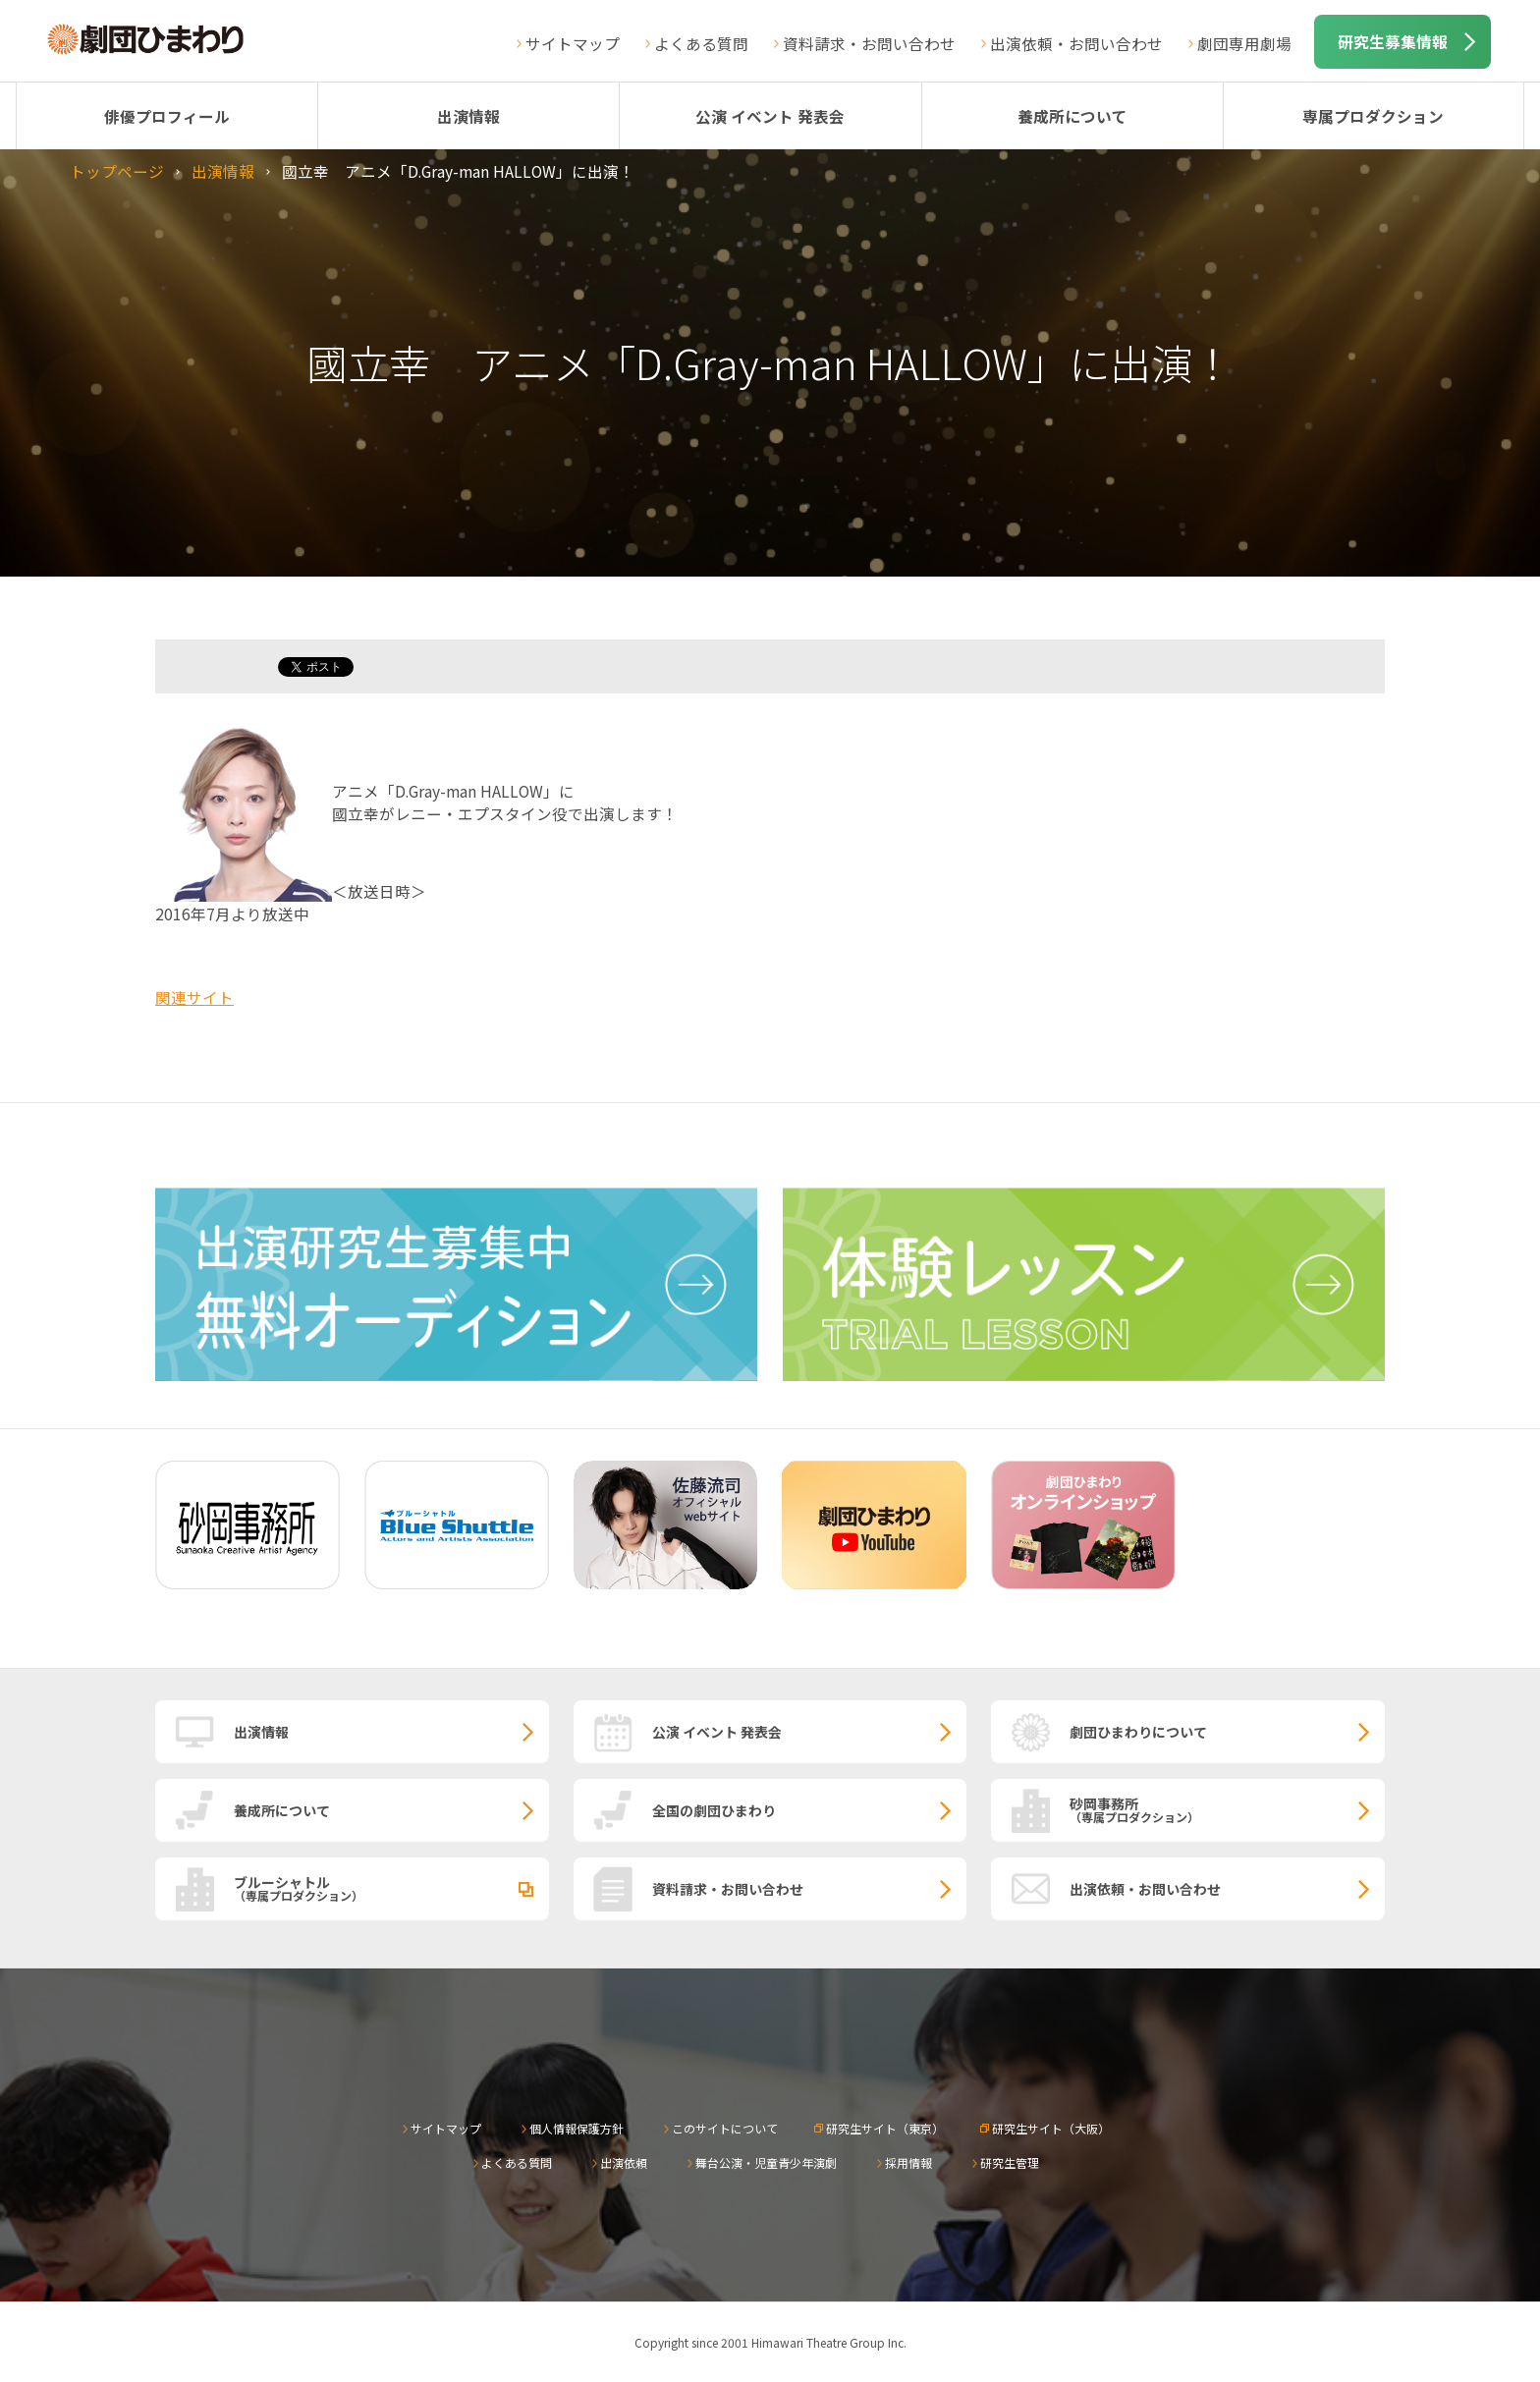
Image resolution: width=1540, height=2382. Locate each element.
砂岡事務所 (1227, 1809)
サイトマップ (572, 43)
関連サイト (194, 997)
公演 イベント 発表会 (770, 116)
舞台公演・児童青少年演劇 (766, 2162)
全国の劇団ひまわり (714, 1810)
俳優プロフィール (167, 116)
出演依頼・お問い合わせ (1076, 43)
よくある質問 (701, 43)
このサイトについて (725, 2128)
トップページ (117, 171)
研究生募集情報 (1393, 41)
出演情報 (468, 116)
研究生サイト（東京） (885, 2128)
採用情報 (908, 2162)
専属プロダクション (1373, 116)
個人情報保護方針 (576, 2128)
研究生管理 (1009, 2162)
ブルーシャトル (391, 1888)
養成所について (1073, 116)
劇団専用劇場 (1244, 43)
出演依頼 (623, 2162)
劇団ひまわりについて (1138, 1732)
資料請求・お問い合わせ (869, 43)
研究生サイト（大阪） (1051, 2128)
